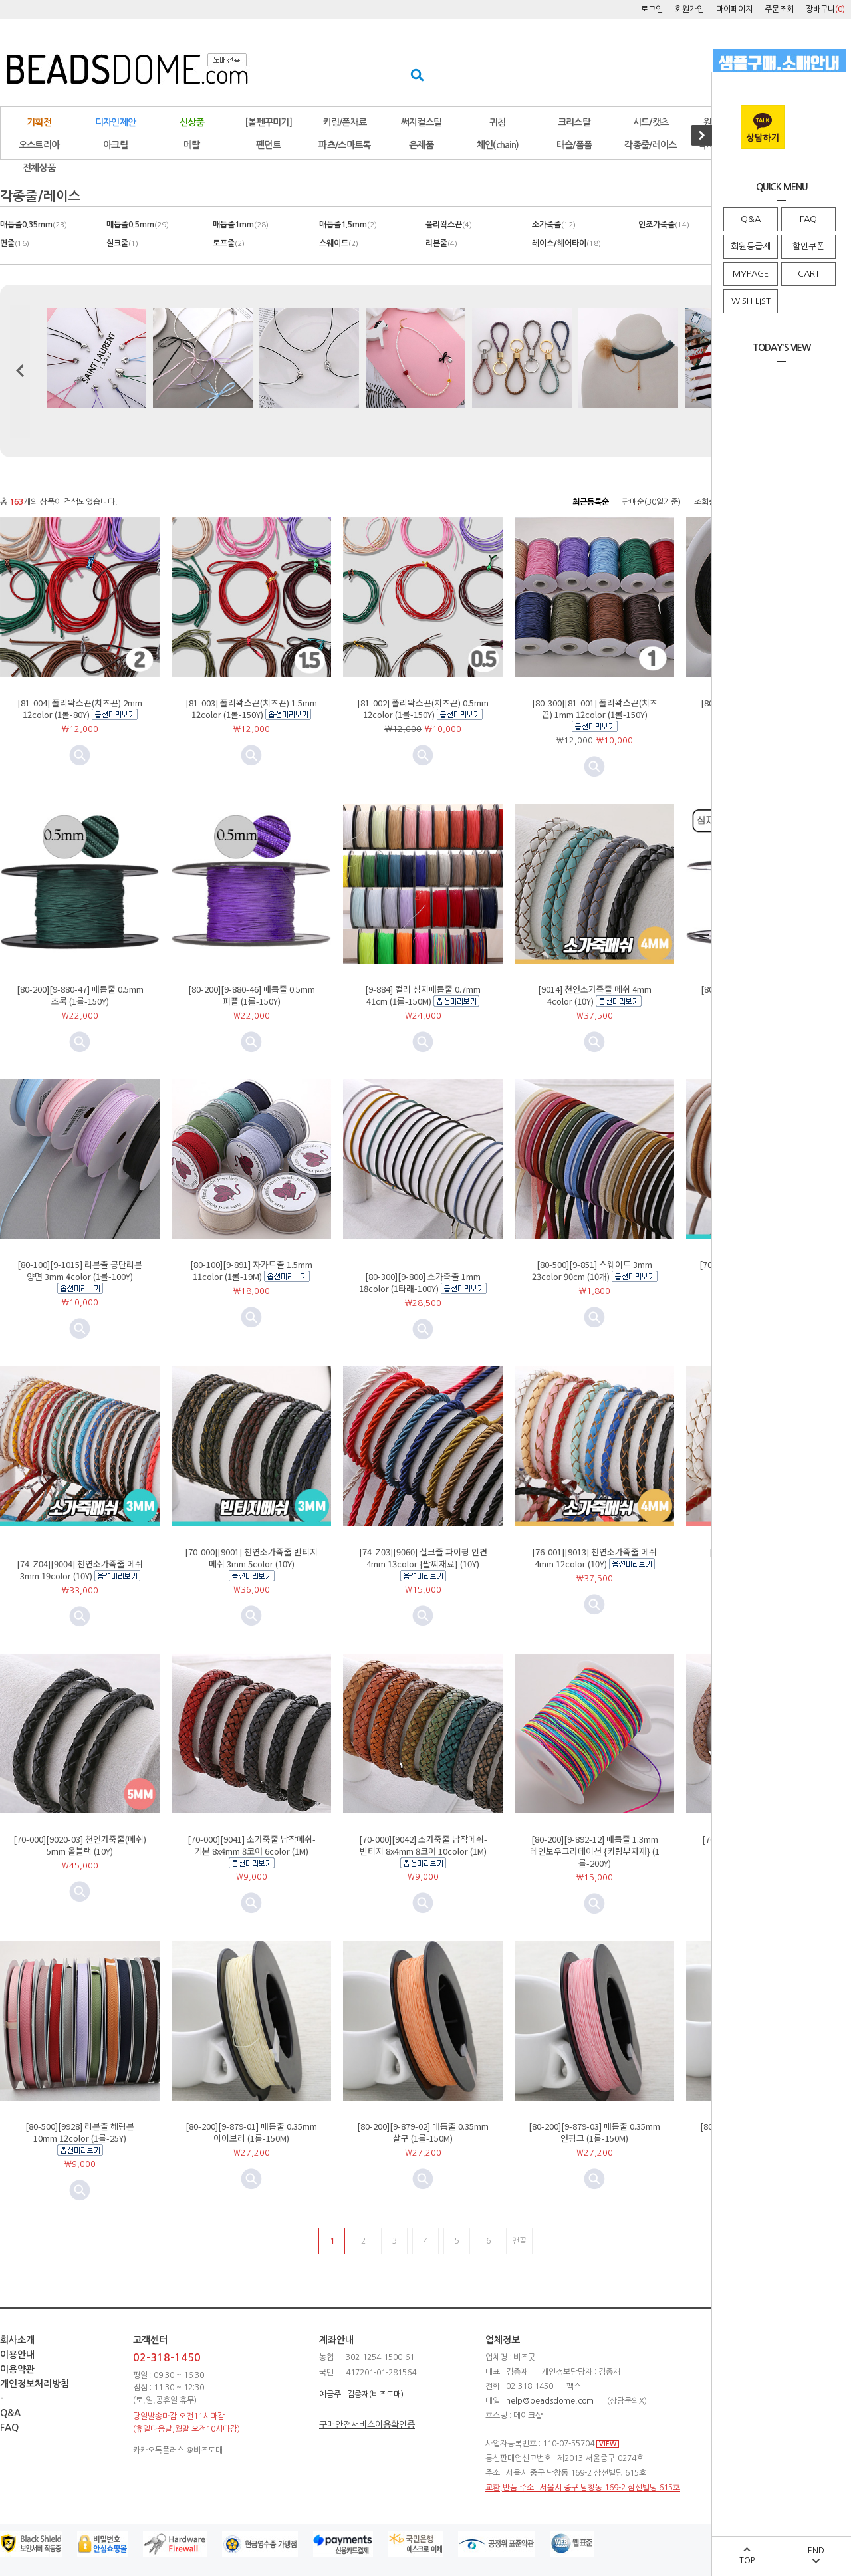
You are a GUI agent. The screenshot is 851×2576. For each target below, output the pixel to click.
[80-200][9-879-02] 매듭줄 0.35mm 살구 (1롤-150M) (423, 2132)
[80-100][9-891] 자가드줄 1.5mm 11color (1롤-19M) (251, 1270)
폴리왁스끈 (449, 225)
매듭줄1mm (241, 225)
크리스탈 (574, 122)
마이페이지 (734, 9)
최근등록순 (590, 502)
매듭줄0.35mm (33, 225)
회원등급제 (751, 246)
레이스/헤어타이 (566, 243)
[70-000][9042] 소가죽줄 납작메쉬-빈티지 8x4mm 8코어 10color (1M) (423, 1845)
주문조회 (779, 9)
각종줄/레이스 (650, 145)
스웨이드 (338, 243)
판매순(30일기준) (651, 502)
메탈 (191, 145)
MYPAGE (751, 273)
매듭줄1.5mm (348, 225)
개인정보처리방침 (34, 2383)
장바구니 (825, 9)
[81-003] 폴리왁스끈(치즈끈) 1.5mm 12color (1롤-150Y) (251, 708)
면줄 (14, 243)
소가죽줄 (554, 225)
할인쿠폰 (808, 246)
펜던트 (268, 145)
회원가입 (689, 9)
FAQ (808, 219)
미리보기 (251, 755)
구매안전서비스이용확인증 (367, 2424)
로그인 (652, 9)
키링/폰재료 (345, 122)
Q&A (751, 219)
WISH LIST (751, 301)
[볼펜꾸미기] (268, 122)
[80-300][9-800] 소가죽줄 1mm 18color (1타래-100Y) (420, 1282)
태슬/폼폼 (574, 145)
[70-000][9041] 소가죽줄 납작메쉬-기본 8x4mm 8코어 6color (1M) (251, 1845)
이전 (20, 371)
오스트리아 (39, 145)
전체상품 (39, 167)
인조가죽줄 (663, 225)
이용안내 (17, 2354)
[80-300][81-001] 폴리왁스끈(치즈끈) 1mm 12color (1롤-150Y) (595, 708)
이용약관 (17, 2369)
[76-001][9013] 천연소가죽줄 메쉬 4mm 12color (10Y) (594, 1557)
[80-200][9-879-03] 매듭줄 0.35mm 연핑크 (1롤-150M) (594, 2132)
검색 (413, 75)
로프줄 (229, 243)
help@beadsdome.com (550, 2401)
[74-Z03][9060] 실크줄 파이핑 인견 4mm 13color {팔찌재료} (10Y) (423, 1557)
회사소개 (17, 2340)
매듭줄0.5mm (137, 225)
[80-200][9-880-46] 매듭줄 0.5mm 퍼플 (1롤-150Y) (251, 995)
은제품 (421, 145)
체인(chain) (498, 145)
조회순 (705, 502)
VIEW (607, 2444)
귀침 (497, 122)
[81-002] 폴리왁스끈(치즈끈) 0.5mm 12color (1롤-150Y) (423, 708)
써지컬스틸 (421, 122)
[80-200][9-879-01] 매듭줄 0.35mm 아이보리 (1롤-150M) (251, 2132)
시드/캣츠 (651, 122)
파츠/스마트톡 (344, 145)
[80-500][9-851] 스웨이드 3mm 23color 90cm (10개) (592, 1270)
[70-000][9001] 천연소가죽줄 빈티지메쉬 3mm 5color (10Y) (251, 1557)
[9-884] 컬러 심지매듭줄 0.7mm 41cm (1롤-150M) (423, 995)
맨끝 (519, 2241)
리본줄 (441, 243)
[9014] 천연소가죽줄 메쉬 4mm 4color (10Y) (595, 995)
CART (809, 273)
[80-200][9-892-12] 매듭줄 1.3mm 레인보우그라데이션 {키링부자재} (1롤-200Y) (595, 1851)
